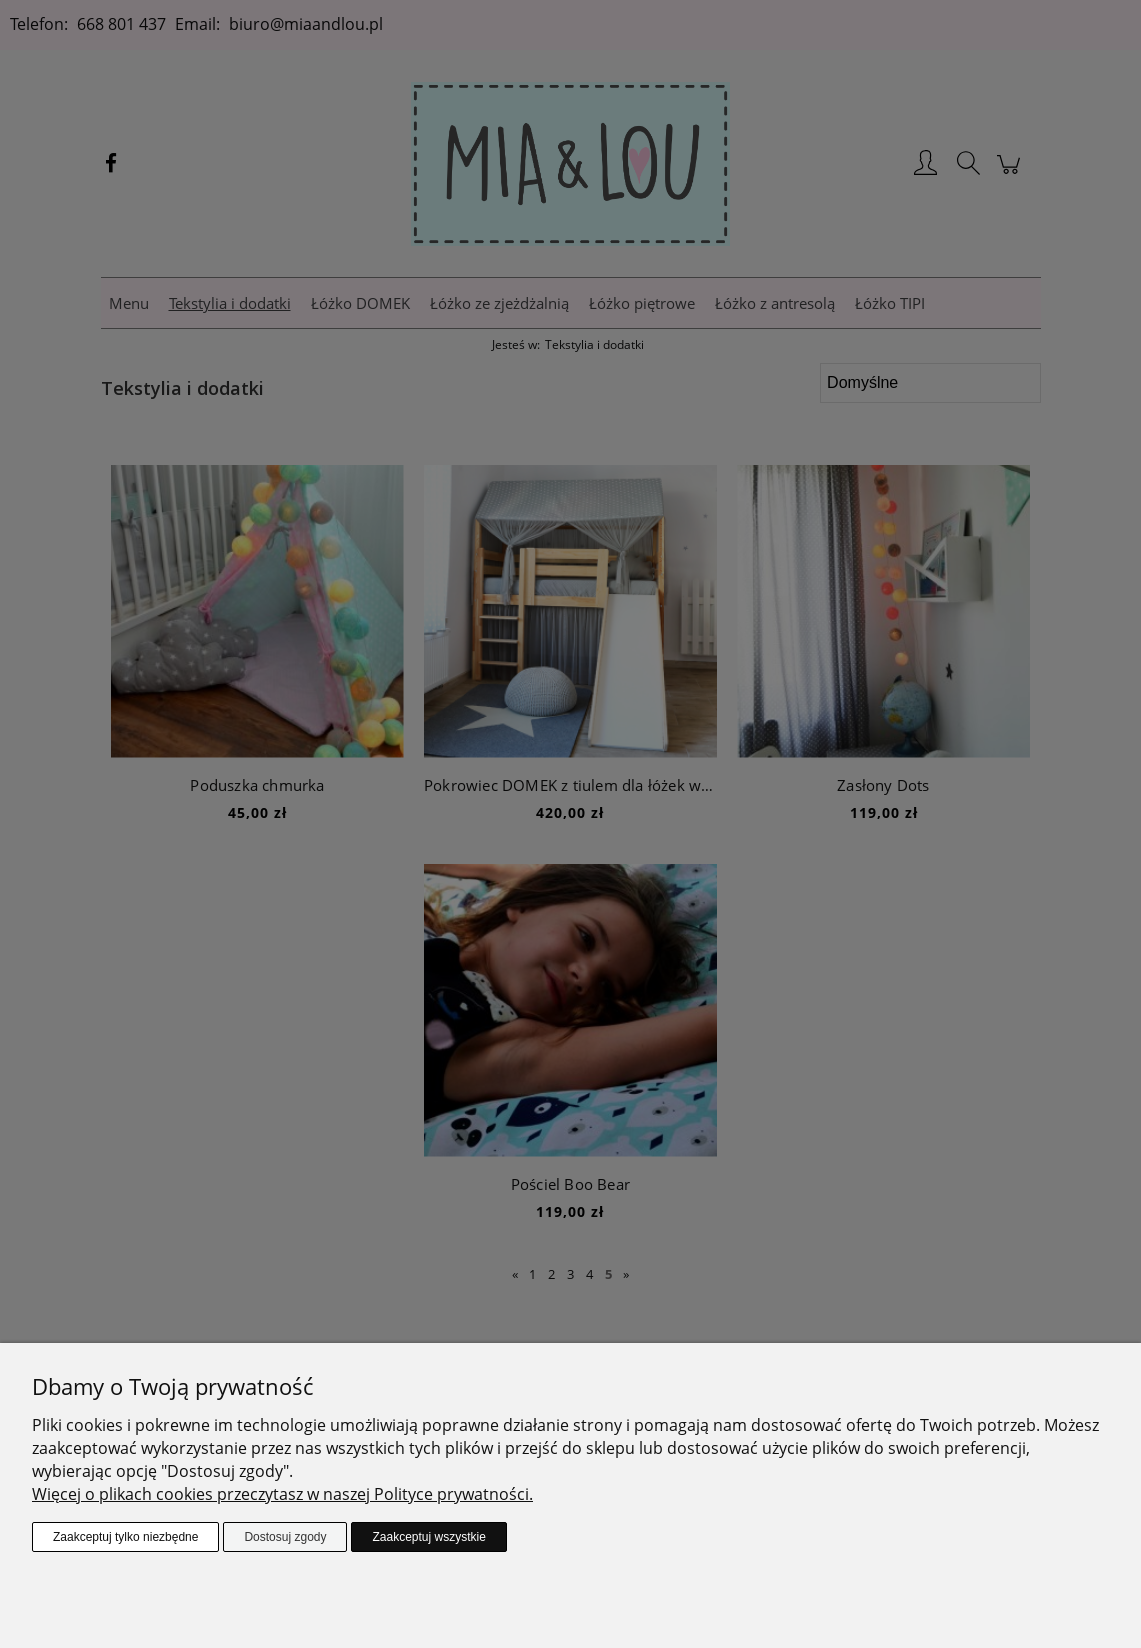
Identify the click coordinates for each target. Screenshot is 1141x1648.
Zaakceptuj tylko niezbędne (125, 1537)
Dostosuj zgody (285, 1537)
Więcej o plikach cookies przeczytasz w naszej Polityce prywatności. (282, 1494)
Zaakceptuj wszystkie (428, 1537)
